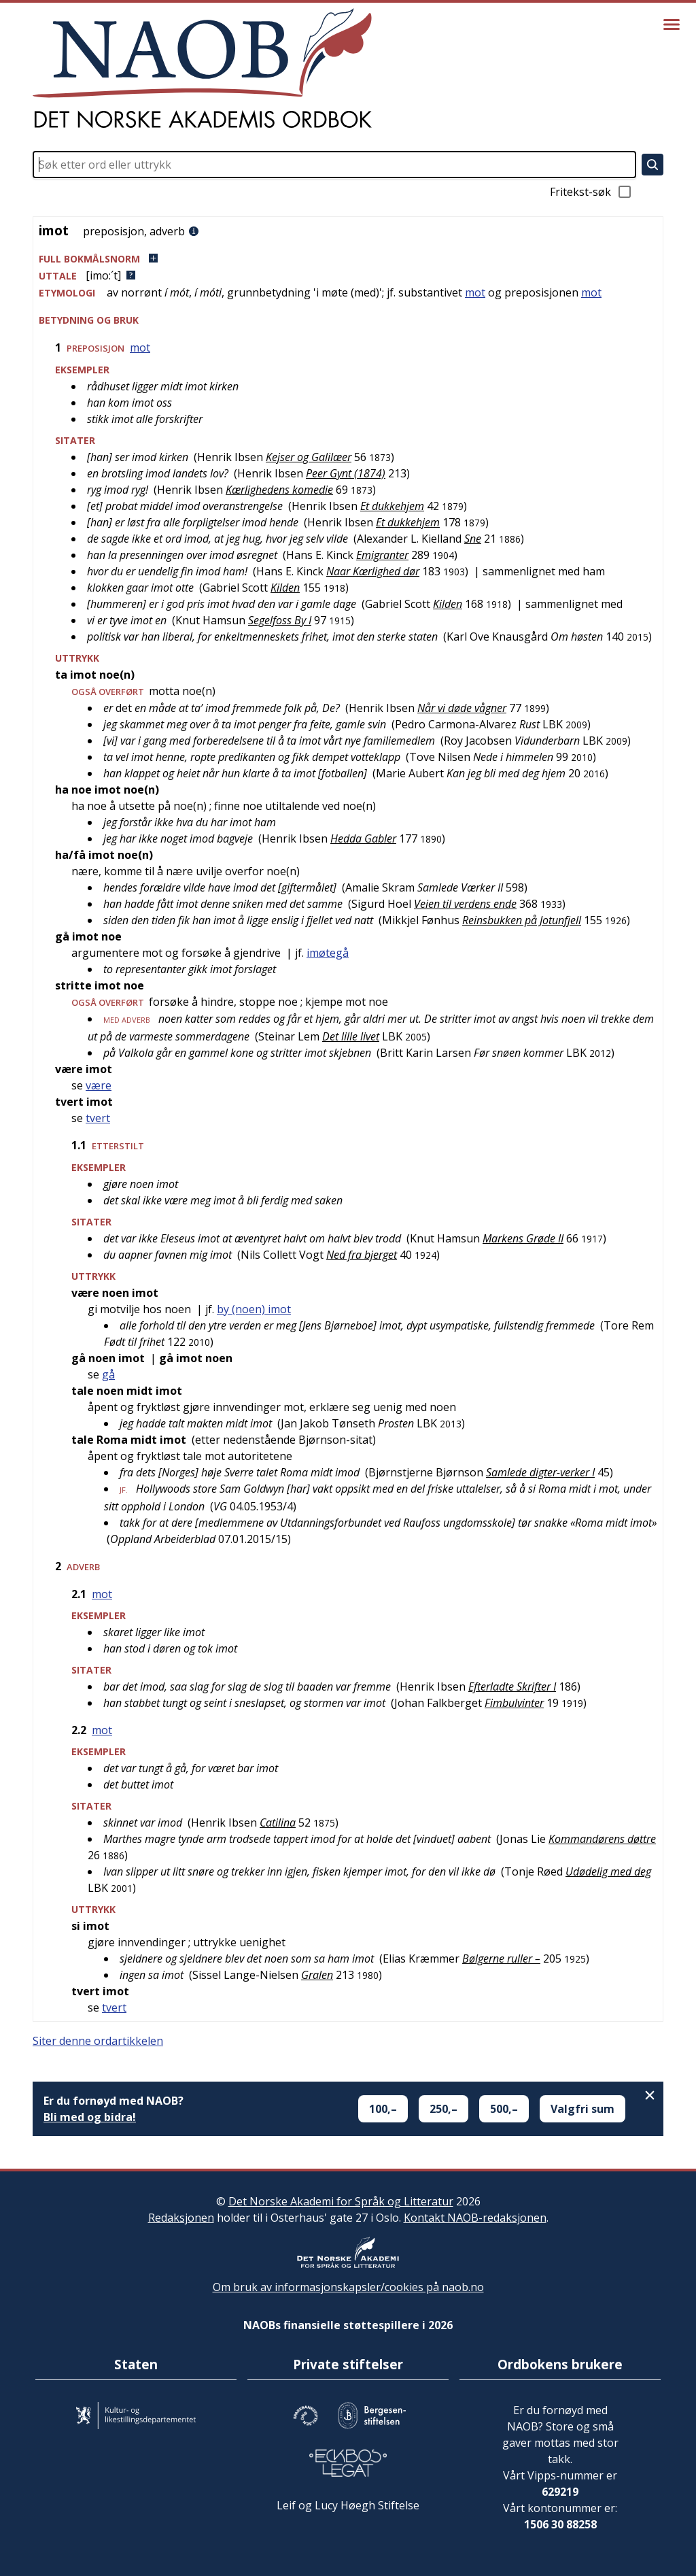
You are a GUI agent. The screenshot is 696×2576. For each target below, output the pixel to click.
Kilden (285, 587)
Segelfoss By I (279, 620)
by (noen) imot (254, 1309)
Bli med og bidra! (90, 2116)
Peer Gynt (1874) (345, 473)
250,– (443, 2108)
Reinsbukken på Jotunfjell (521, 920)
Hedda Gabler (363, 838)
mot (475, 292)
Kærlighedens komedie (279, 489)
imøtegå (328, 952)
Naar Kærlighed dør (372, 571)
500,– (504, 2108)
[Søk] (652, 164)
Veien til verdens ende (465, 903)
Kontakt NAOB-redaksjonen (475, 2217)
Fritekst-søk (591, 192)
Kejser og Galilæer (308, 457)
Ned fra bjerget (361, 1254)
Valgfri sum (582, 2108)
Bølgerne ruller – (501, 1958)
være (98, 1085)
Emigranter (382, 554)
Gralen (317, 1974)
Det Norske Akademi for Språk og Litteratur (340, 2201)
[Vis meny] (671, 24)
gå (108, 1374)
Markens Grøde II (523, 1238)
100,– (383, 2108)
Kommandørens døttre (602, 1838)
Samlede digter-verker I (540, 1472)
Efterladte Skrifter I (512, 1686)
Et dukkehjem (392, 505)
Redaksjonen (181, 2217)
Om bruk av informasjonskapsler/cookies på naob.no (348, 2287)
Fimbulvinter (514, 1702)
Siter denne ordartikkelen (98, 2040)
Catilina (278, 1822)
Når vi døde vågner (461, 707)
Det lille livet (350, 1036)
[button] (348, 258)
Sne (472, 538)
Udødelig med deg (608, 1871)
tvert (98, 1118)
